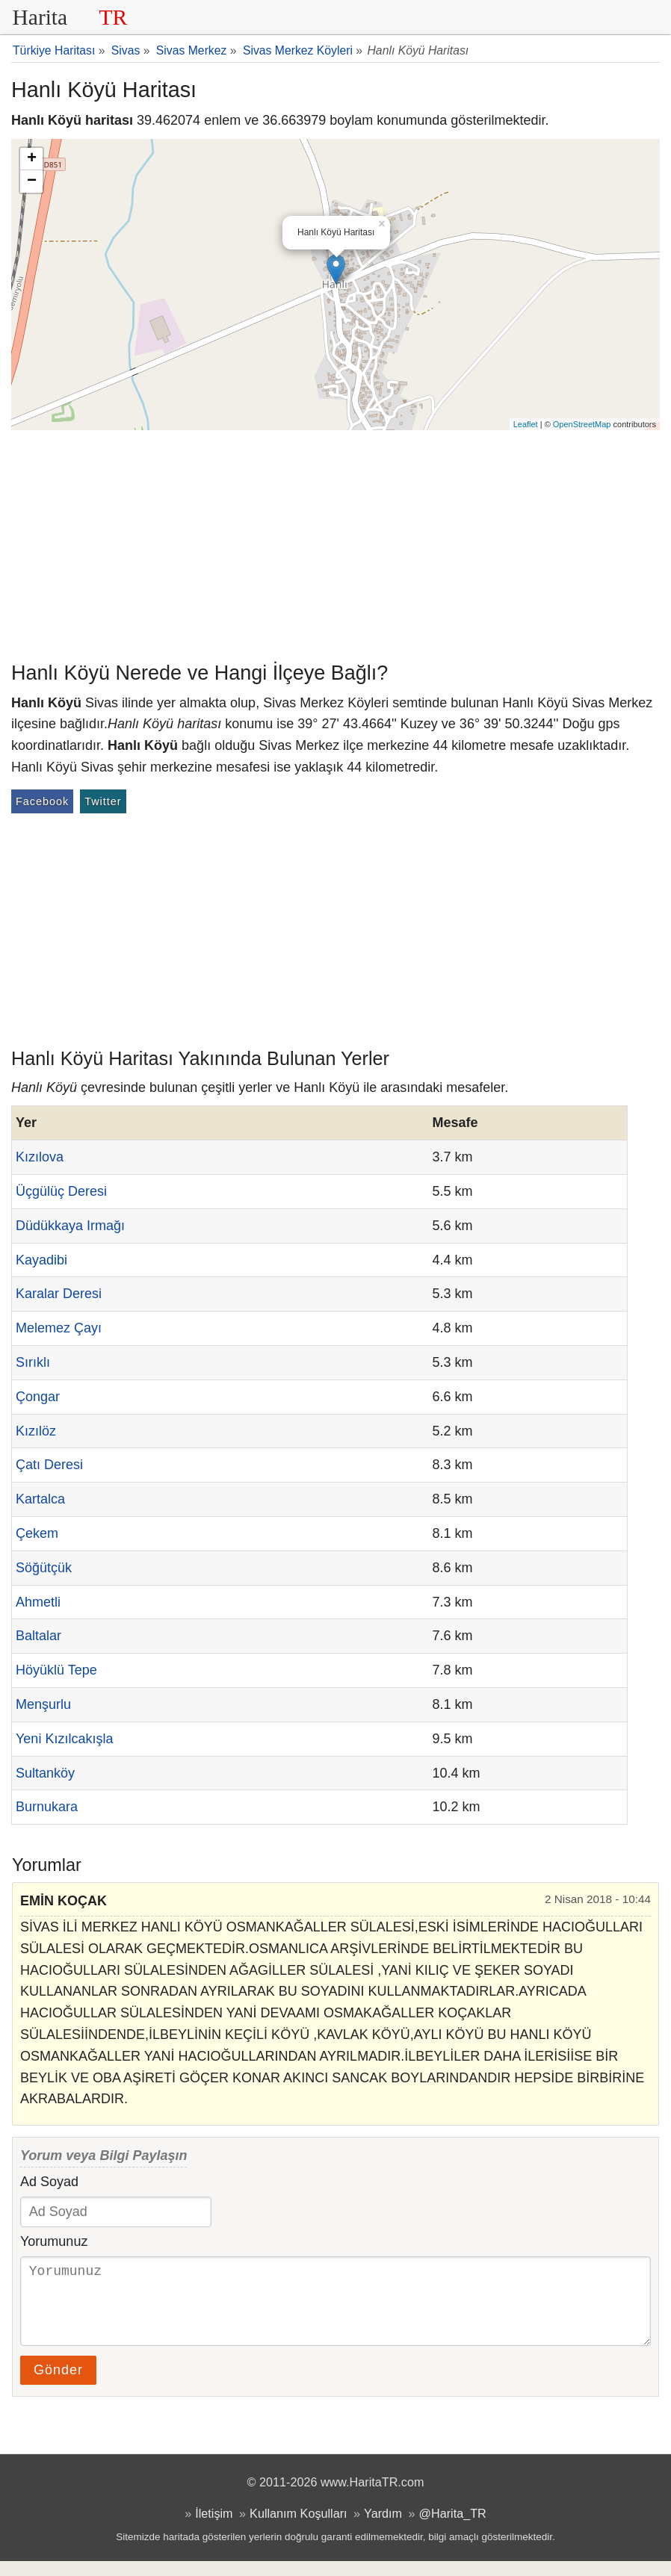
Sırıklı (33, 1362)
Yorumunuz (53, 2241)
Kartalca (40, 1499)
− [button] (32, 181)
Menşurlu (43, 1704)
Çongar (38, 1396)
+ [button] (32, 159)
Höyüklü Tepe (56, 1670)
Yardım (383, 2528)
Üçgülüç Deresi (61, 1191)
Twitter (102, 801)
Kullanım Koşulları (298, 2528)
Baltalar (38, 1635)
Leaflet (525, 424)
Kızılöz (36, 1431)
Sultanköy (45, 1773)
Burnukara (47, 1806)
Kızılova (40, 1156)
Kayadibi (41, 1260)
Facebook (42, 801)
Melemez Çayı (59, 1327)
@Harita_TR (452, 2528)
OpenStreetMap (582, 424)
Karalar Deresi (59, 1293)
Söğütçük (44, 1567)
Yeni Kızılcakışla (64, 1738)
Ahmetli (38, 1602)
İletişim (213, 2528)
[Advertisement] (335, 542)
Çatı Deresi (49, 1464)
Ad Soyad (49, 2181)
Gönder (58, 2384)
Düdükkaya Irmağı (70, 1225)
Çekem (37, 1533)
